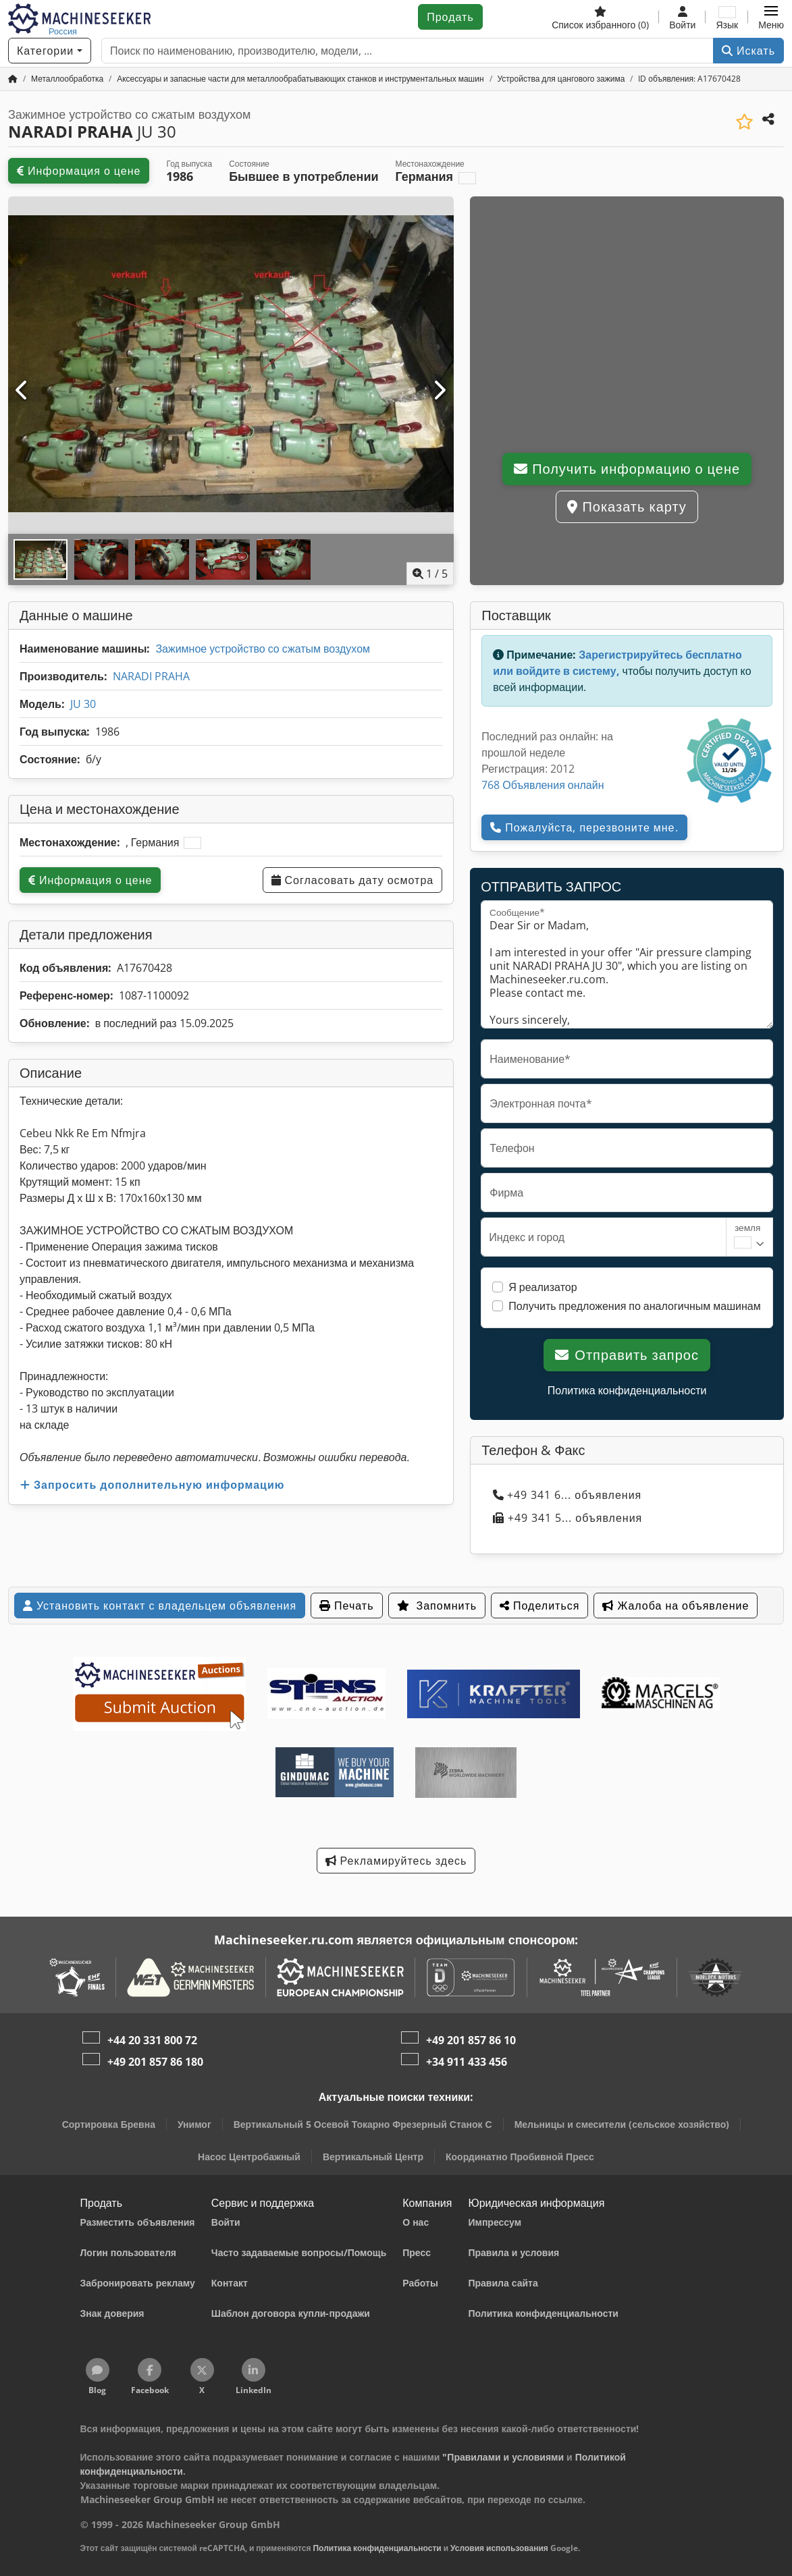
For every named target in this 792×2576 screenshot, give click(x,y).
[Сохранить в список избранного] (744, 122)
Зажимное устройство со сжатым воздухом (262, 648)
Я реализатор (542, 1287)
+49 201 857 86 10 (471, 2040)
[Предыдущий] (22, 391)
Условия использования (499, 2548)
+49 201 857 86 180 (155, 2061)
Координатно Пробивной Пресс (520, 2156)
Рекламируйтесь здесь (396, 1860)
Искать (748, 50)
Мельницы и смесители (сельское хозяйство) (622, 2124)
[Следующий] (439, 391)
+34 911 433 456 (466, 2061)
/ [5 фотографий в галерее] (430, 573)
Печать (346, 1605)
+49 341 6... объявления (567, 1494)
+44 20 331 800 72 (152, 2040)
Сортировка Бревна (108, 2124)
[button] (771, 17)
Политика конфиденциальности (627, 1390)
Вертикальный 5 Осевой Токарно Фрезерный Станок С (363, 2124)
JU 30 (83, 703)
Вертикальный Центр (373, 2156)
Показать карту (626, 506)
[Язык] (727, 17)
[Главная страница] (13, 78)
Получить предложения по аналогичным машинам (634, 1305)
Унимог (194, 2124)
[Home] (67, 78)
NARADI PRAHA (151, 676)
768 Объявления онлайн (542, 784)
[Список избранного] (600, 17)
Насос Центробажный (249, 2156)
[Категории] (49, 50)
